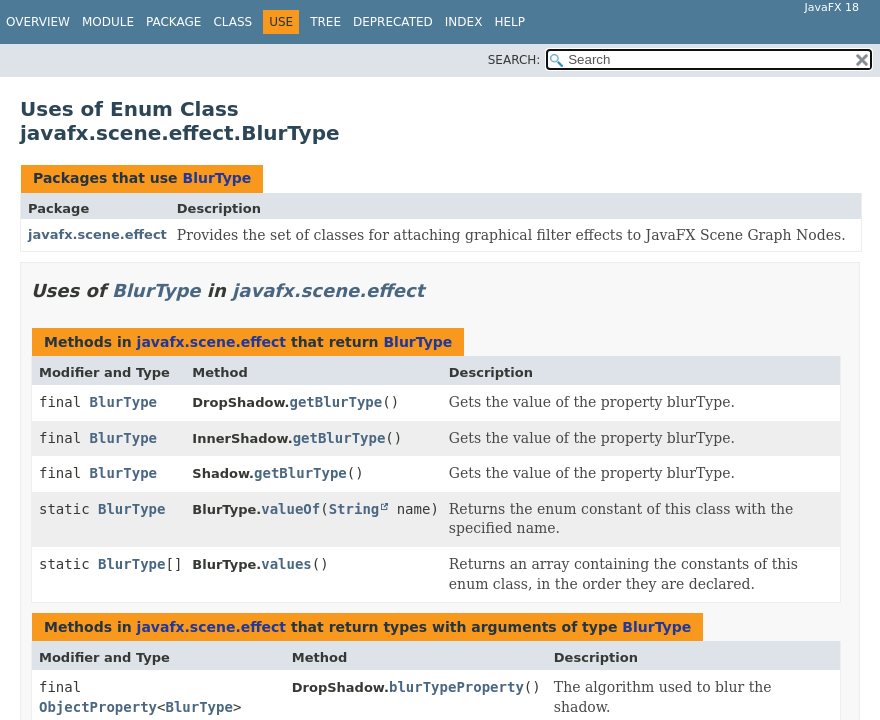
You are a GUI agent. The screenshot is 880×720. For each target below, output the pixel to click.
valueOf (290, 509)
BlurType (216, 178)
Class (232, 22)
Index (464, 22)
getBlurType (336, 402)
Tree (325, 22)
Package (173, 22)
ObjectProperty (98, 707)
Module (108, 22)
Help (509, 22)
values (286, 564)
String (354, 509)
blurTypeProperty (456, 687)
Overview (38, 22)
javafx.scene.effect (97, 234)
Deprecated (393, 22)
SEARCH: (514, 60)
